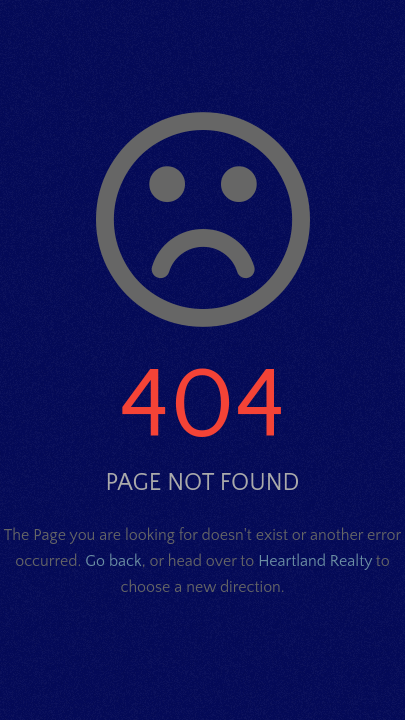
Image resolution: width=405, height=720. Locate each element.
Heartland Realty (315, 561)
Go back (113, 561)
